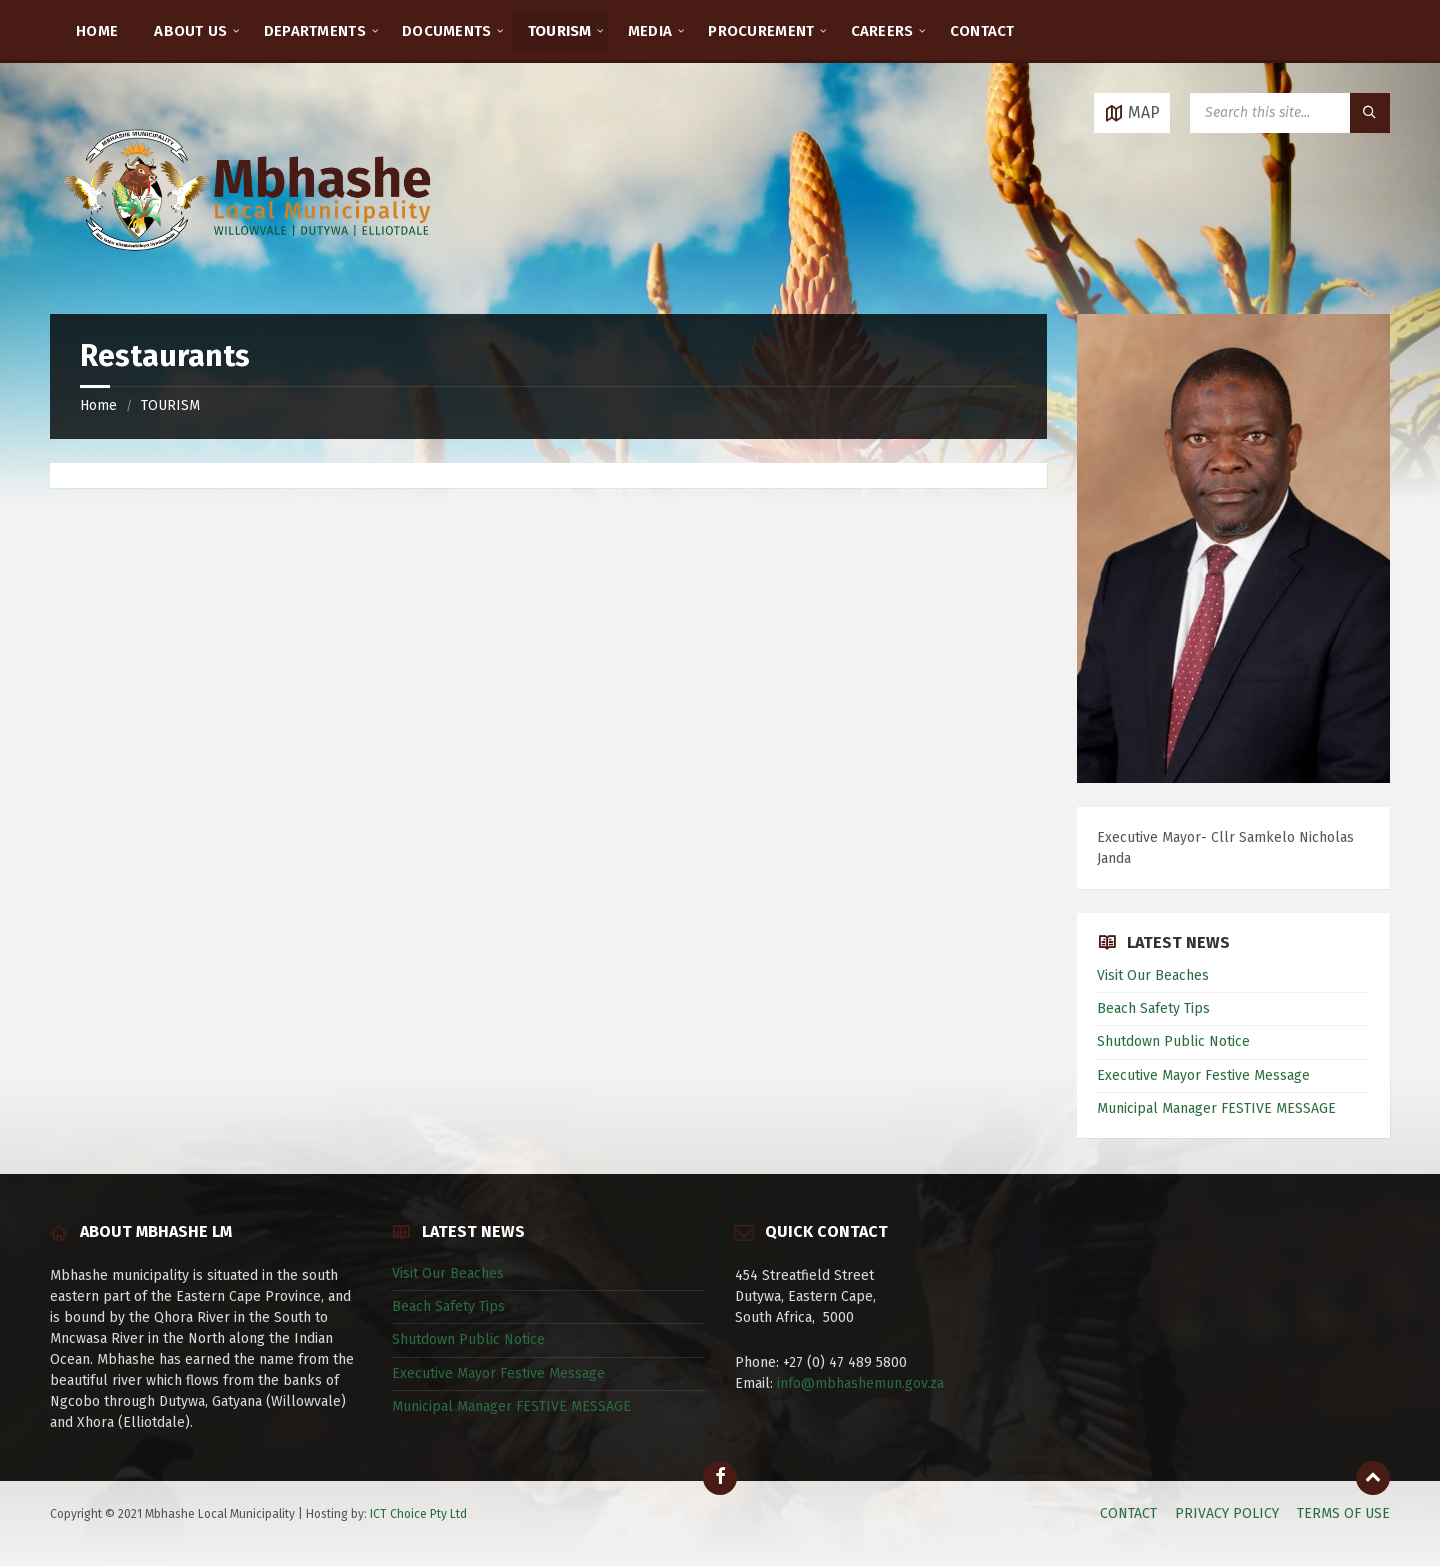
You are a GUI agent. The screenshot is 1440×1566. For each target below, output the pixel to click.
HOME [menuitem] (97, 31)
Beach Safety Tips (1153, 1008)
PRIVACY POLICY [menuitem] (1227, 1513)
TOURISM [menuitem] (560, 31)
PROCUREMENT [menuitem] (761, 31)
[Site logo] (250, 274)
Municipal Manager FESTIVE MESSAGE (1216, 1108)
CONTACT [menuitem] (982, 31)
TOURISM (170, 405)
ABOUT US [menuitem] (190, 31)
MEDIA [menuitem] (650, 31)
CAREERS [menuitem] (882, 31)
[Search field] (1290, 113)
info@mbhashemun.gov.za (860, 1383)
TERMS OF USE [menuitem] (1343, 1513)
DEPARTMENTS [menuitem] (315, 31)
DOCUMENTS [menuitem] (447, 31)
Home (98, 405)
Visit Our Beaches (1153, 975)
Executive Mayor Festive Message (1203, 1075)
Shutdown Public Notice (1173, 1041)
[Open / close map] (1132, 113)
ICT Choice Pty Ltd (418, 1514)
